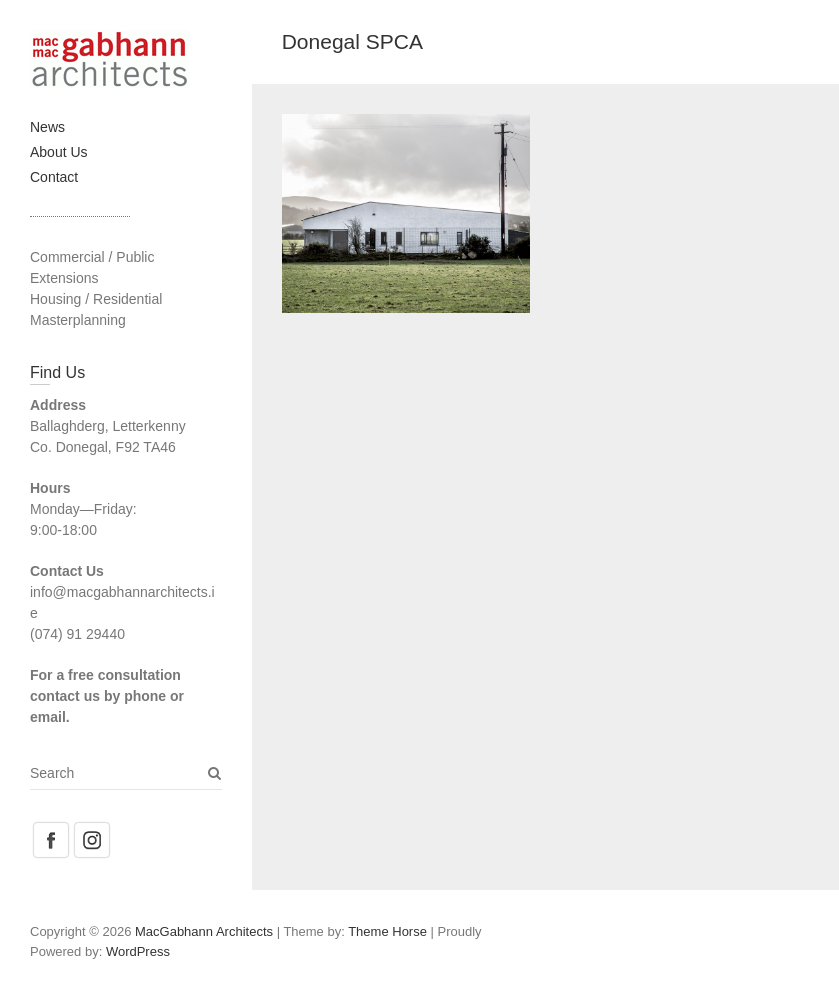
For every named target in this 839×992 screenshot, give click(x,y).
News (47, 127)
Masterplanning (78, 320)
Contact (54, 177)
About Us (59, 152)
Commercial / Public (92, 257)
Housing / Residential (96, 299)
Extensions (64, 278)
